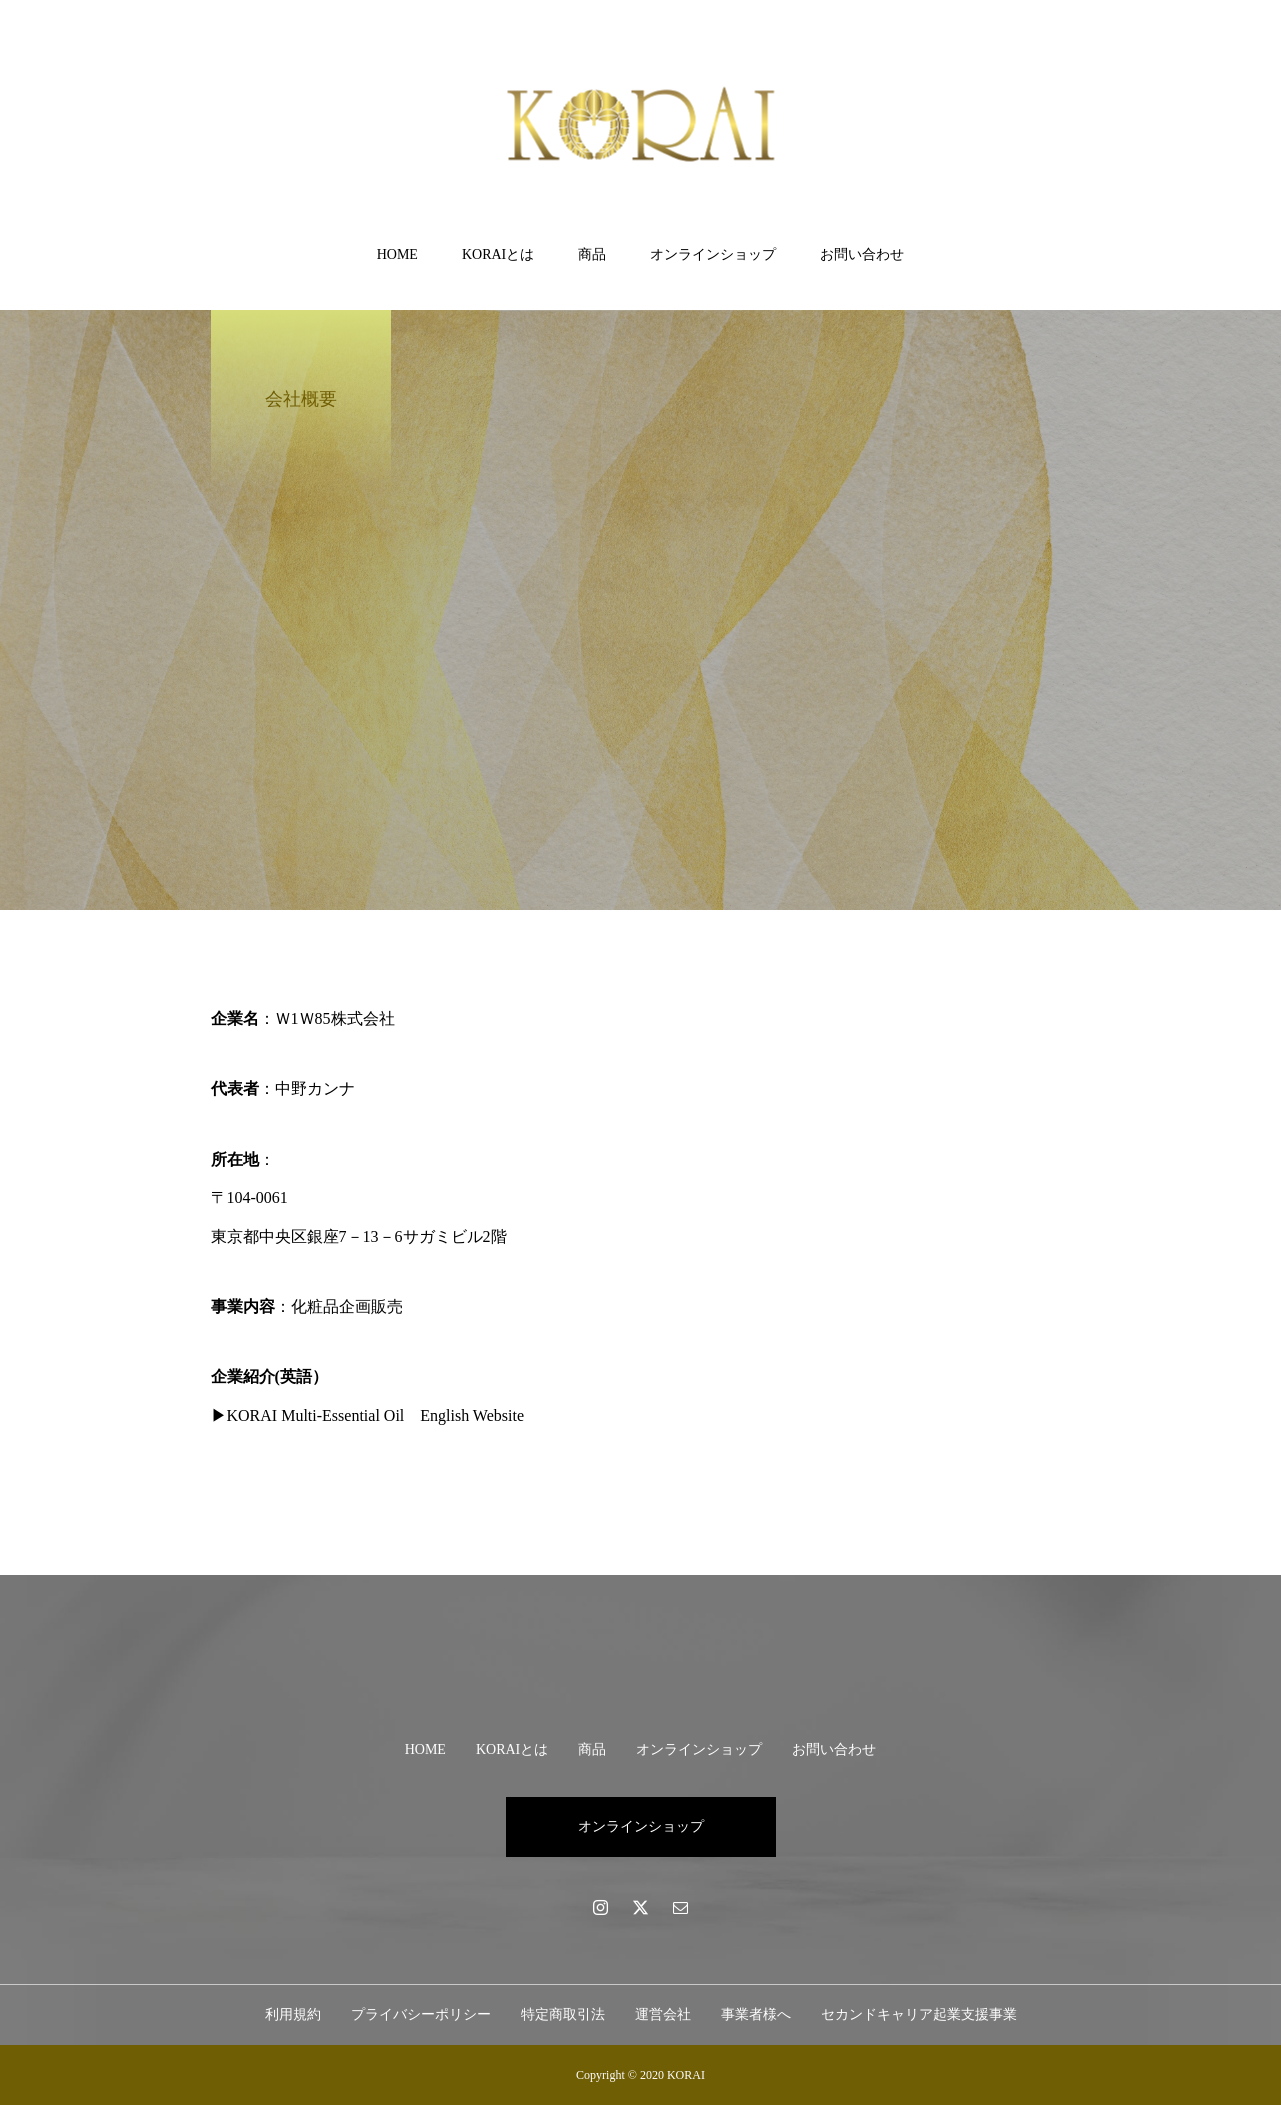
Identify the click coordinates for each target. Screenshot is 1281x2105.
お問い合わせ (862, 254)
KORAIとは (498, 254)
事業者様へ (756, 2014)
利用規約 (293, 2014)
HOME (397, 254)
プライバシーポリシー (421, 2014)
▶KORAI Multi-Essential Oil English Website (368, 1415)
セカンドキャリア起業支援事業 (919, 2014)
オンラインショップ (713, 254)
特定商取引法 (563, 2014)
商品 (592, 254)
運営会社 (663, 2014)
